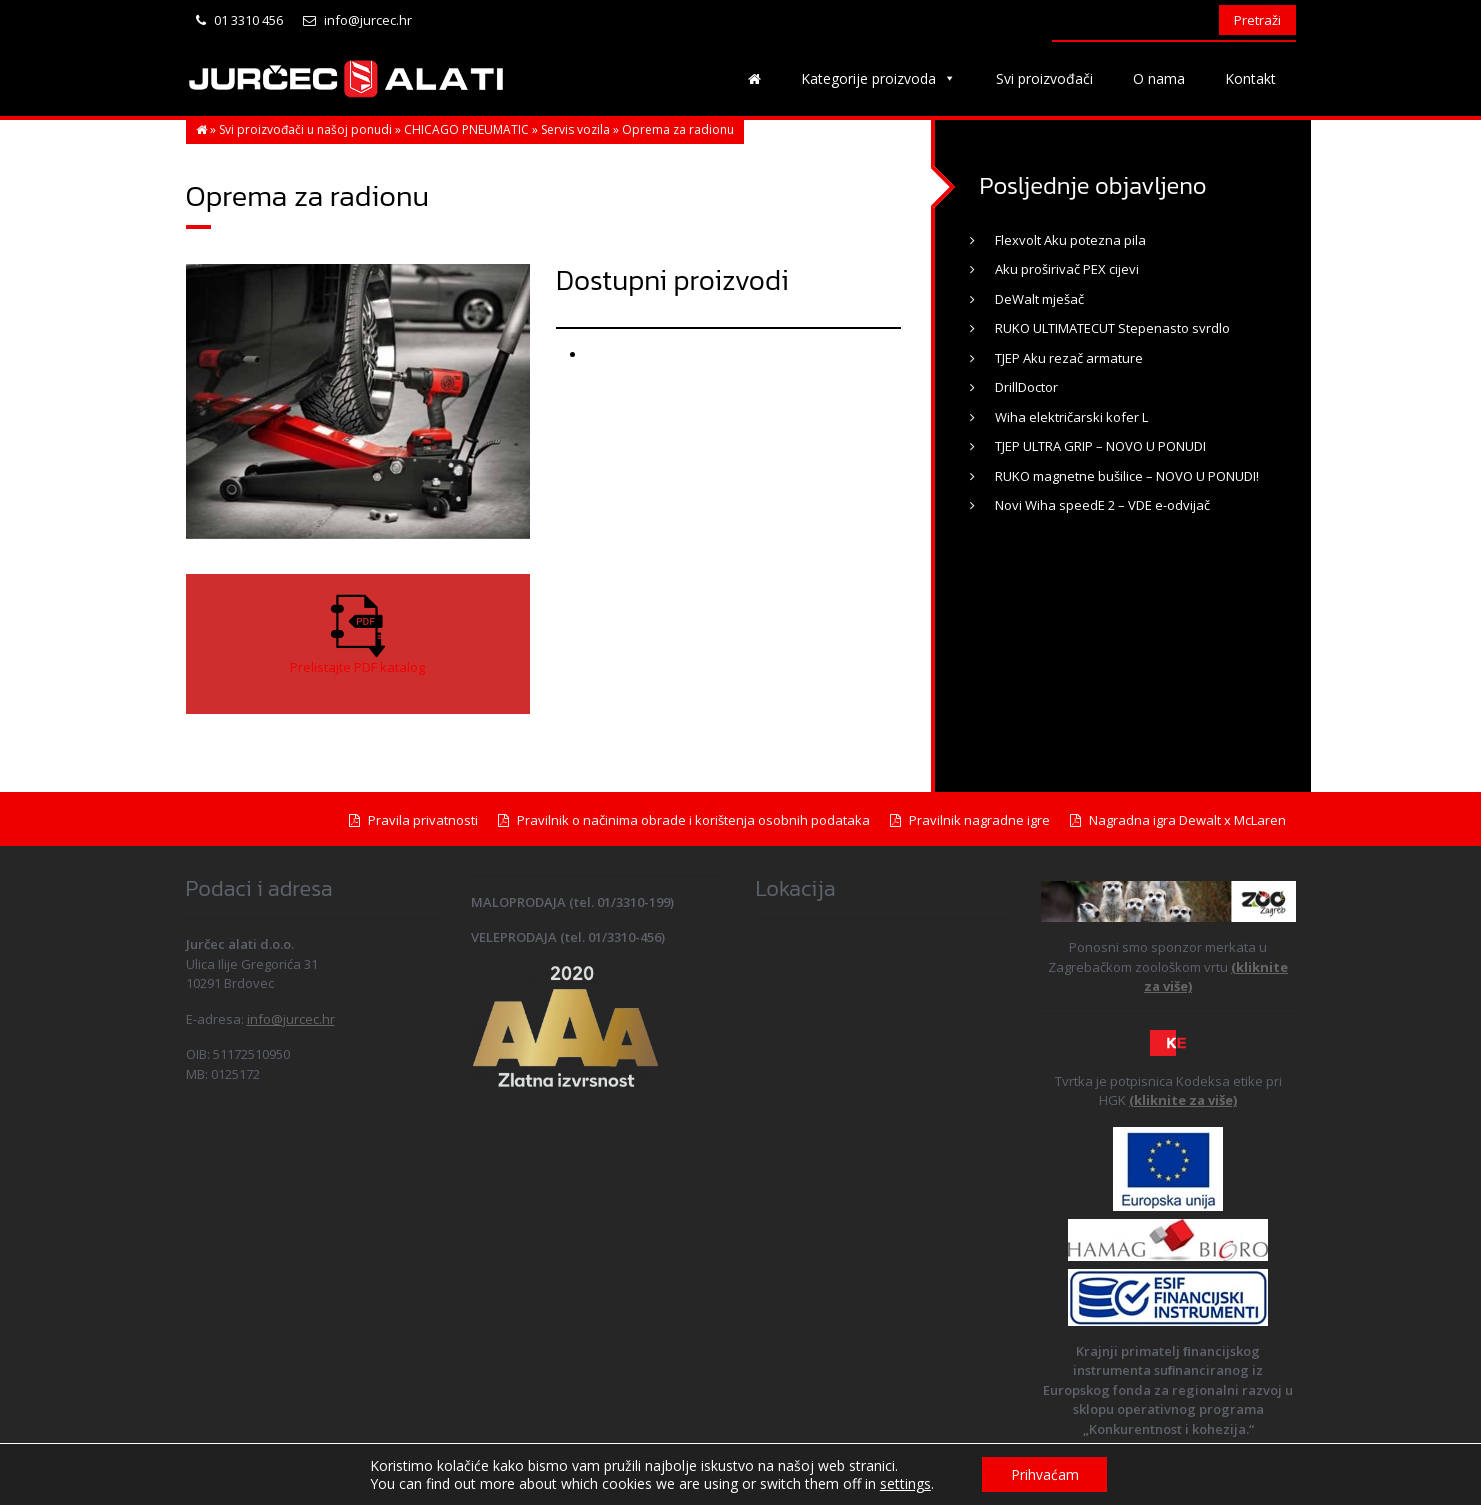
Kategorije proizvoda (878, 78)
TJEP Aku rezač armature (1069, 358)
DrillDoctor (1026, 387)
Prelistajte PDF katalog (357, 667)
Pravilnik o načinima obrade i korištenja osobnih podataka (684, 820)
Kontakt (1250, 78)
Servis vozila (575, 129)
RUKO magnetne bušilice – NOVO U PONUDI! (1127, 476)
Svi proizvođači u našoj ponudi (305, 129)
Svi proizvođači (1044, 78)
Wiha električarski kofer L (1071, 417)
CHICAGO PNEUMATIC (466, 129)
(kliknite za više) (1183, 1100)
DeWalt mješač (1039, 299)
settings (903, 1483)
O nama (1159, 78)
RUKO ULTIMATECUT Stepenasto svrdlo (1112, 328)
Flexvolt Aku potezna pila (1070, 240)
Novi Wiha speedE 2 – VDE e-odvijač (1102, 505)
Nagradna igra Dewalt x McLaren (1178, 820)
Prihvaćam (1045, 1473)
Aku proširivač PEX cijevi (1067, 269)
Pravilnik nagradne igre (970, 820)
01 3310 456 (239, 20)
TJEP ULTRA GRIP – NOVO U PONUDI (1100, 446)
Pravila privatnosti (413, 820)
